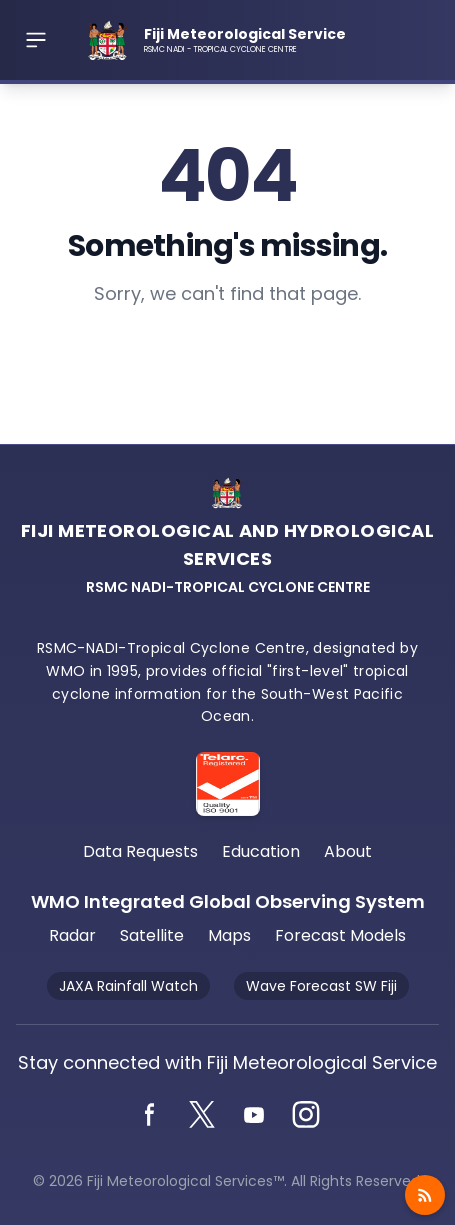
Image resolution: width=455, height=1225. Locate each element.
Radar (72, 935)
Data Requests (140, 851)
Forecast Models (340, 935)
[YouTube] (254, 1115)
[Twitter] (202, 1115)
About (348, 851)
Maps (229, 935)
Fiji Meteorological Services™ (185, 1181)
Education (261, 851)
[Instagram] (306, 1115)
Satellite (152, 935)
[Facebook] (150, 1115)
